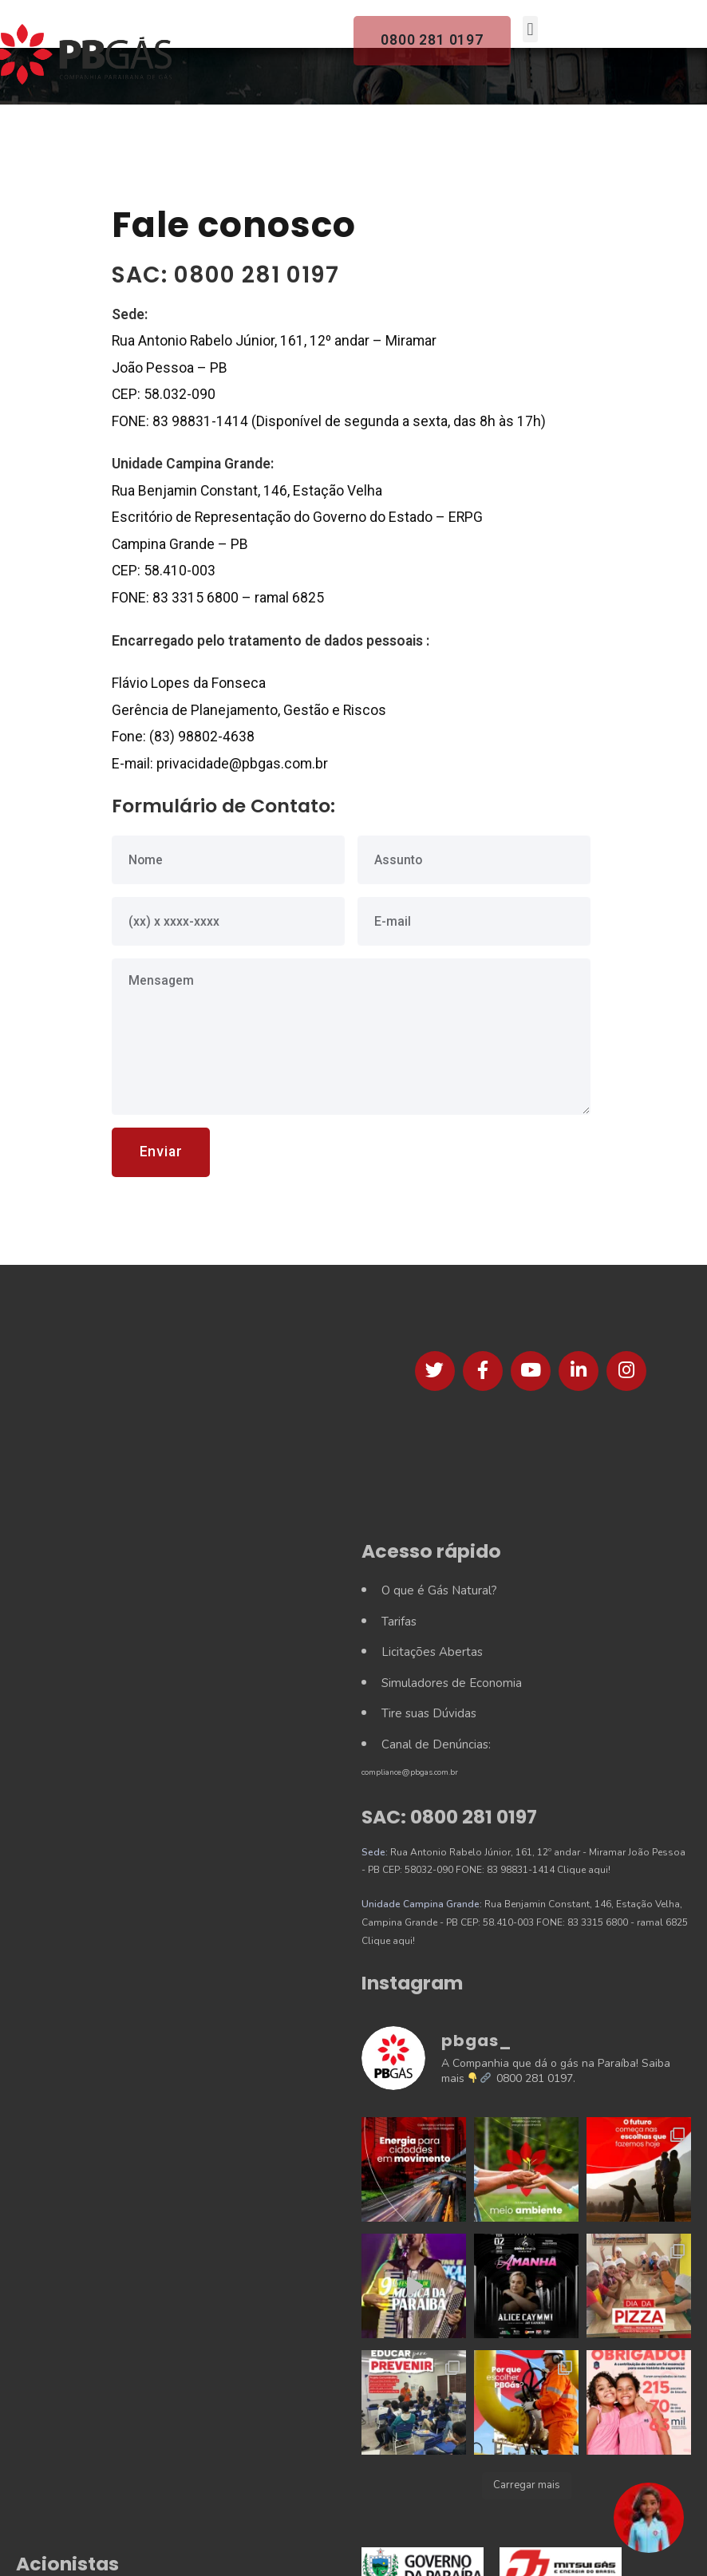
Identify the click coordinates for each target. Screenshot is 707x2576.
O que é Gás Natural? (439, 1590)
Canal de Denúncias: (436, 1744)
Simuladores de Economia (451, 1683)
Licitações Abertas (432, 1652)
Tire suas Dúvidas (428, 1713)
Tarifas (399, 1622)
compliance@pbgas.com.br (409, 1772)
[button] (649, 2518)
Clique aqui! (583, 1869)
